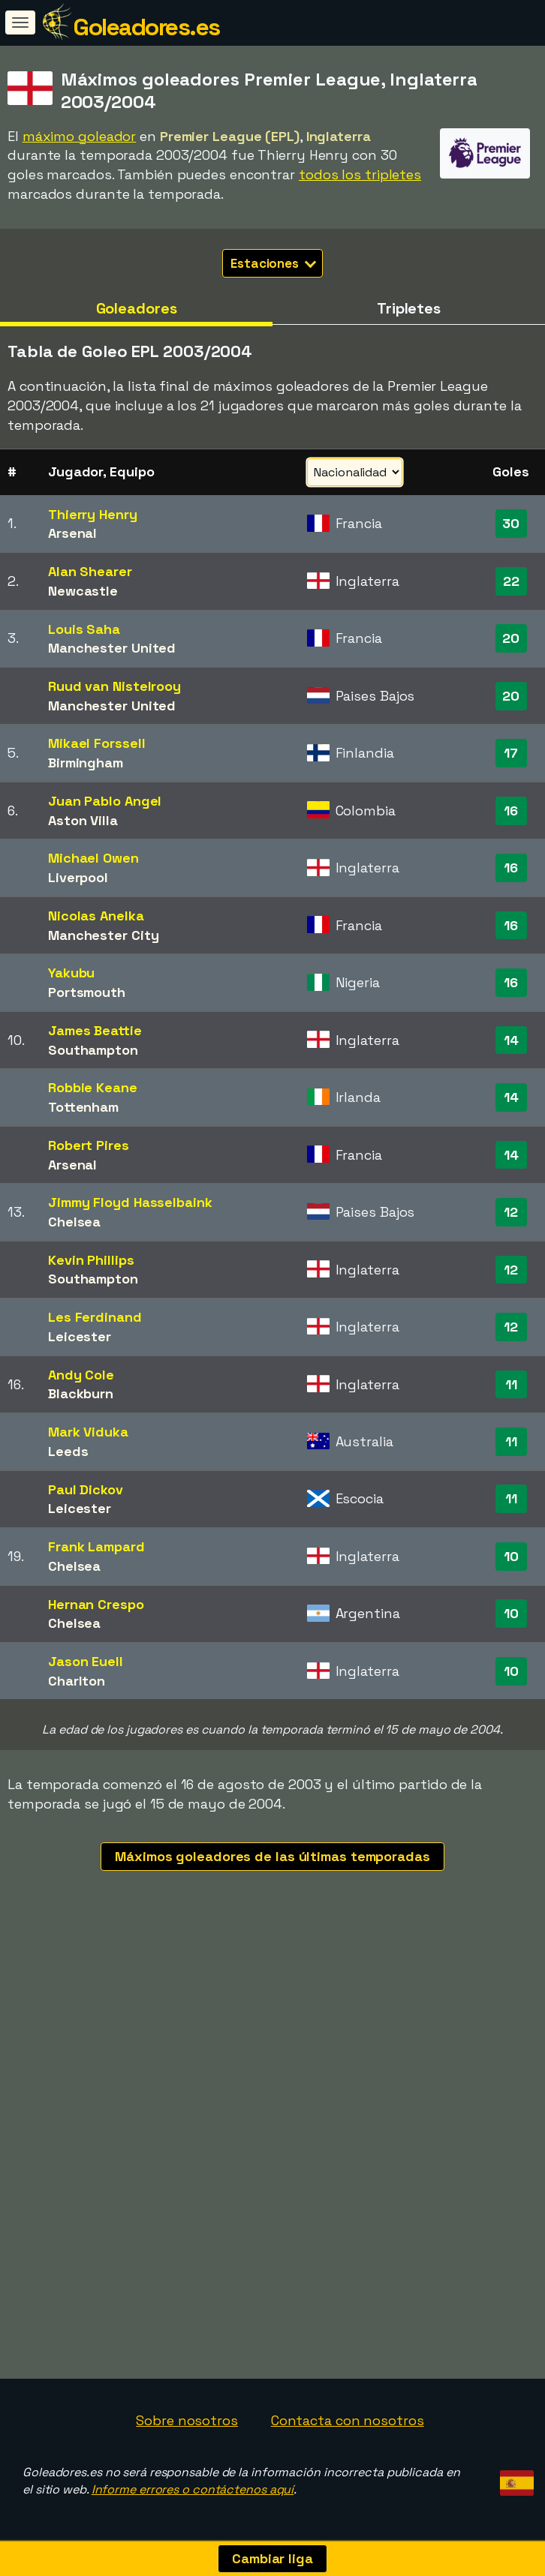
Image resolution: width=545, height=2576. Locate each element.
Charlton (76, 1680)
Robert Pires (88, 1145)
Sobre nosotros (187, 2420)
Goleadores (136, 308)
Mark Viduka (88, 1431)
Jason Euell (85, 1661)
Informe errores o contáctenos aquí (193, 2489)
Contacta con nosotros (347, 2420)
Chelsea (74, 1221)
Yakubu (71, 972)
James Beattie (95, 1030)
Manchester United (112, 647)
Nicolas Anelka (96, 915)
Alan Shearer (90, 571)
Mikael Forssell (97, 743)
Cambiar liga (272, 2558)
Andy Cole (81, 1374)
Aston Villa (83, 820)
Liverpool (78, 877)
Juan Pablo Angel (104, 800)
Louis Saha (84, 629)
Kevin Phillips (91, 1259)
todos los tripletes (360, 174)
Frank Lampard (96, 1546)
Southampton (93, 1049)
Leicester (79, 1336)
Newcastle (83, 590)
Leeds (68, 1451)
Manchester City (103, 935)
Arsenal (72, 533)
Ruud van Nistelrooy (114, 686)
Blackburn (80, 1393)
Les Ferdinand (95, 1317)
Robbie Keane (92, 1087)
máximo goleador (80, 136)
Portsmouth (86, 992)
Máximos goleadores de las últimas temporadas (272, 1856)
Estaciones (273, 263)
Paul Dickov (85, 1489)
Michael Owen (93, 857)
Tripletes (409, 308)
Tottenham (83, 1106)
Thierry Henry (92, 514)
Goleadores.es (146, 27)
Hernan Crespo (96, 1604)
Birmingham (85, 762)
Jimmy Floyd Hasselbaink (130, 1202)
